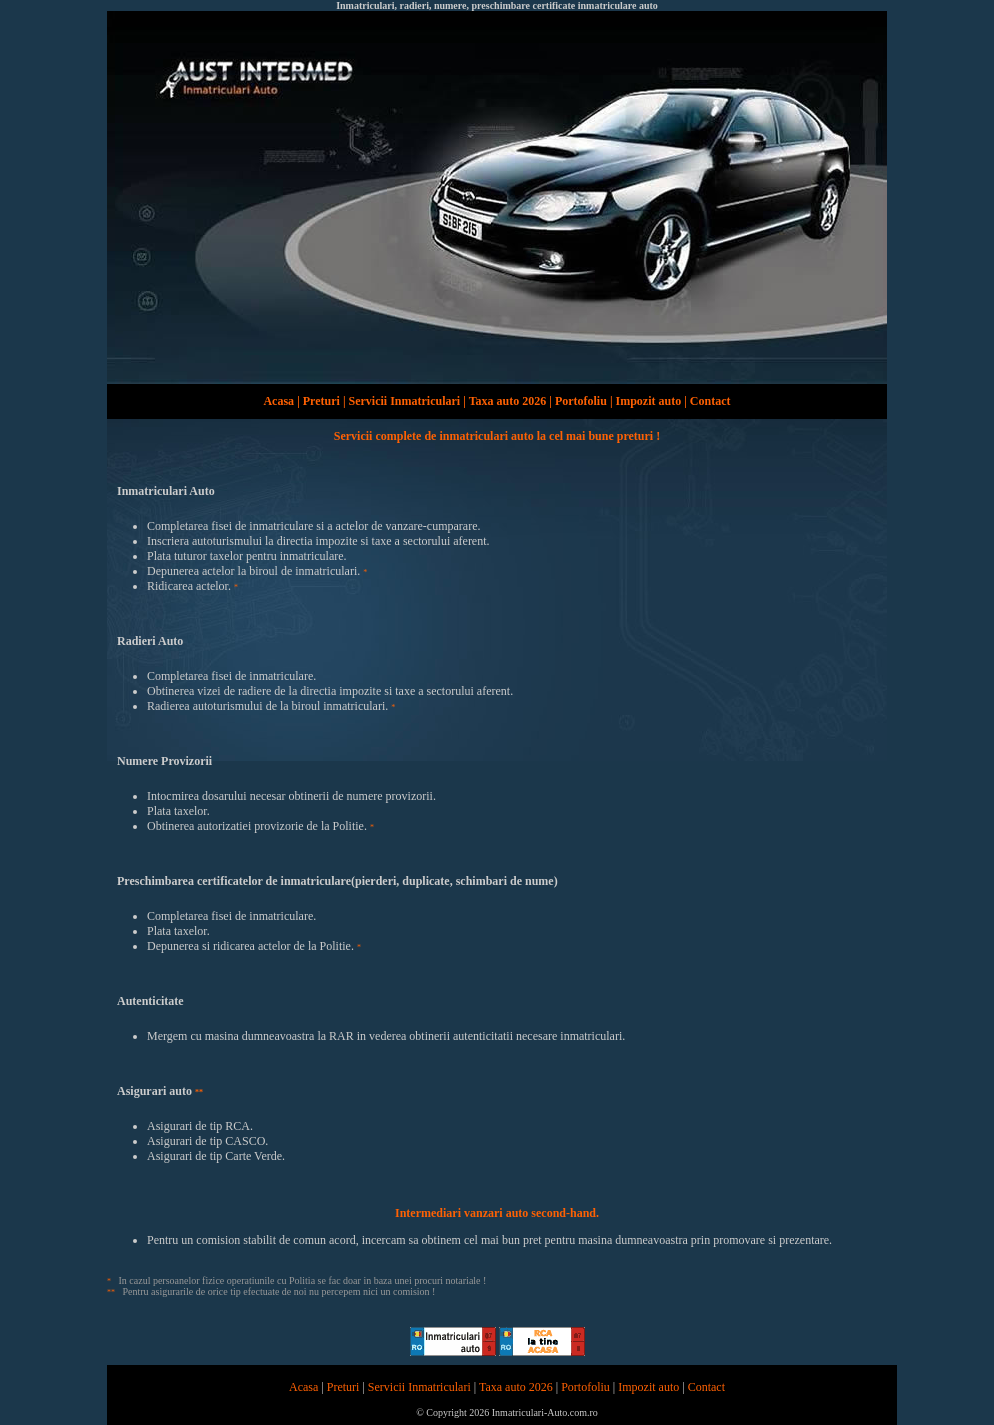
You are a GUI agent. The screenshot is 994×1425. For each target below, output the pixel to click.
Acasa (278, 401)
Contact (710, 401)
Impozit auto (649, 401)
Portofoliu (581, 401)
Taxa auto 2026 (508, 401)
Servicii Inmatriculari (405, 401)
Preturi (321, 401)
